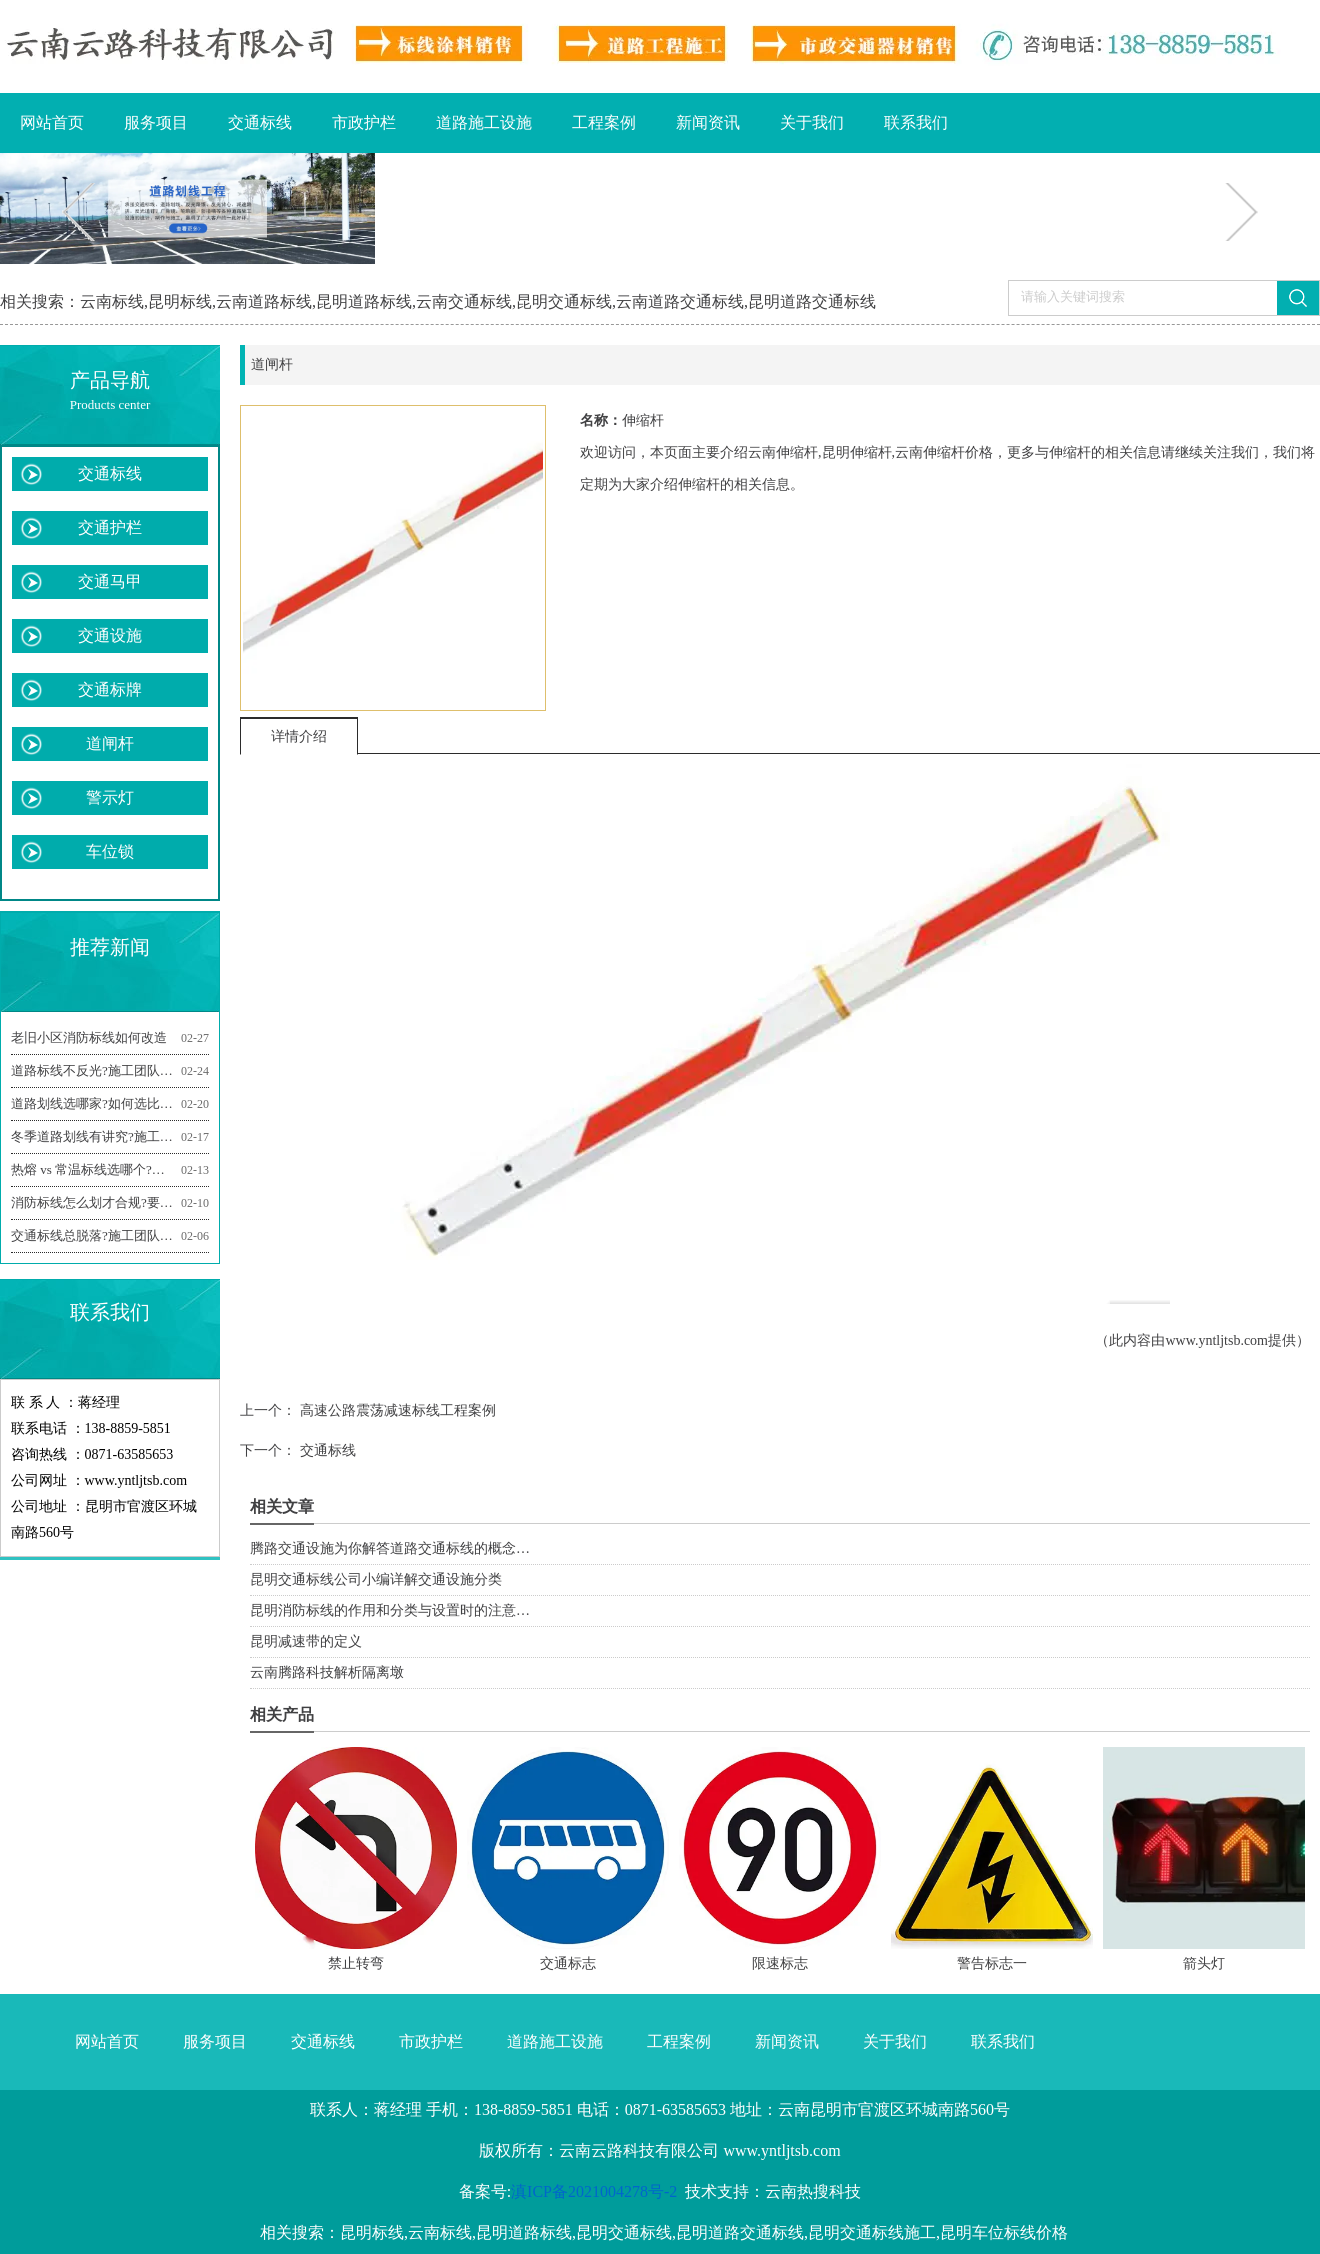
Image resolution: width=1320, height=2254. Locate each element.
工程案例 (604, 122)
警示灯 (110, 797)
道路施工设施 (484, 122)
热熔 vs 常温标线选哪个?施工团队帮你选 (110, 1170)
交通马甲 (110, 581)
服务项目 (156, 122)
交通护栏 (110, 527)
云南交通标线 (464, 301)
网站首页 (52, 122)
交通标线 (260, 122)
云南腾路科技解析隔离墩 (327, 1672)
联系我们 (916, 122)
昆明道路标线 (364, 301)
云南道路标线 (264, 301)
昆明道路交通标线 (812, 301)
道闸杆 (110, 743)
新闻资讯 (708, 122)
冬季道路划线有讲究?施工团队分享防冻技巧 (110, 1137)
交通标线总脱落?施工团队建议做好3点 (110, 1236)
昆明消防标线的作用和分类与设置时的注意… (390, 1610)
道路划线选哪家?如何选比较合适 (110, 1104)
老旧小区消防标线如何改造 (110, 1038)
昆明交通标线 (564, 301)
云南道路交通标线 (680, 301)
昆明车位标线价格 (1004, 2232)
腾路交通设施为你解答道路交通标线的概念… (390, 1548)
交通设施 (110, 635)
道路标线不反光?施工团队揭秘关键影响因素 (110, 1071)
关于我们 (812, 122)
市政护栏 (364, 122)
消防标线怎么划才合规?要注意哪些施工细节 (110, 1203)
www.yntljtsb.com (1216, 1340)
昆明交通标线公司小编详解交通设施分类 (376, 1579)
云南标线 (112, 301)
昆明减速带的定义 (306, 1641)
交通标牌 (110, 689)
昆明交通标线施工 (872, 2232)
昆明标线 (180, 301)
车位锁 (110, 851)
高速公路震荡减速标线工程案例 (396, 1410)
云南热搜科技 (813, 2191)
